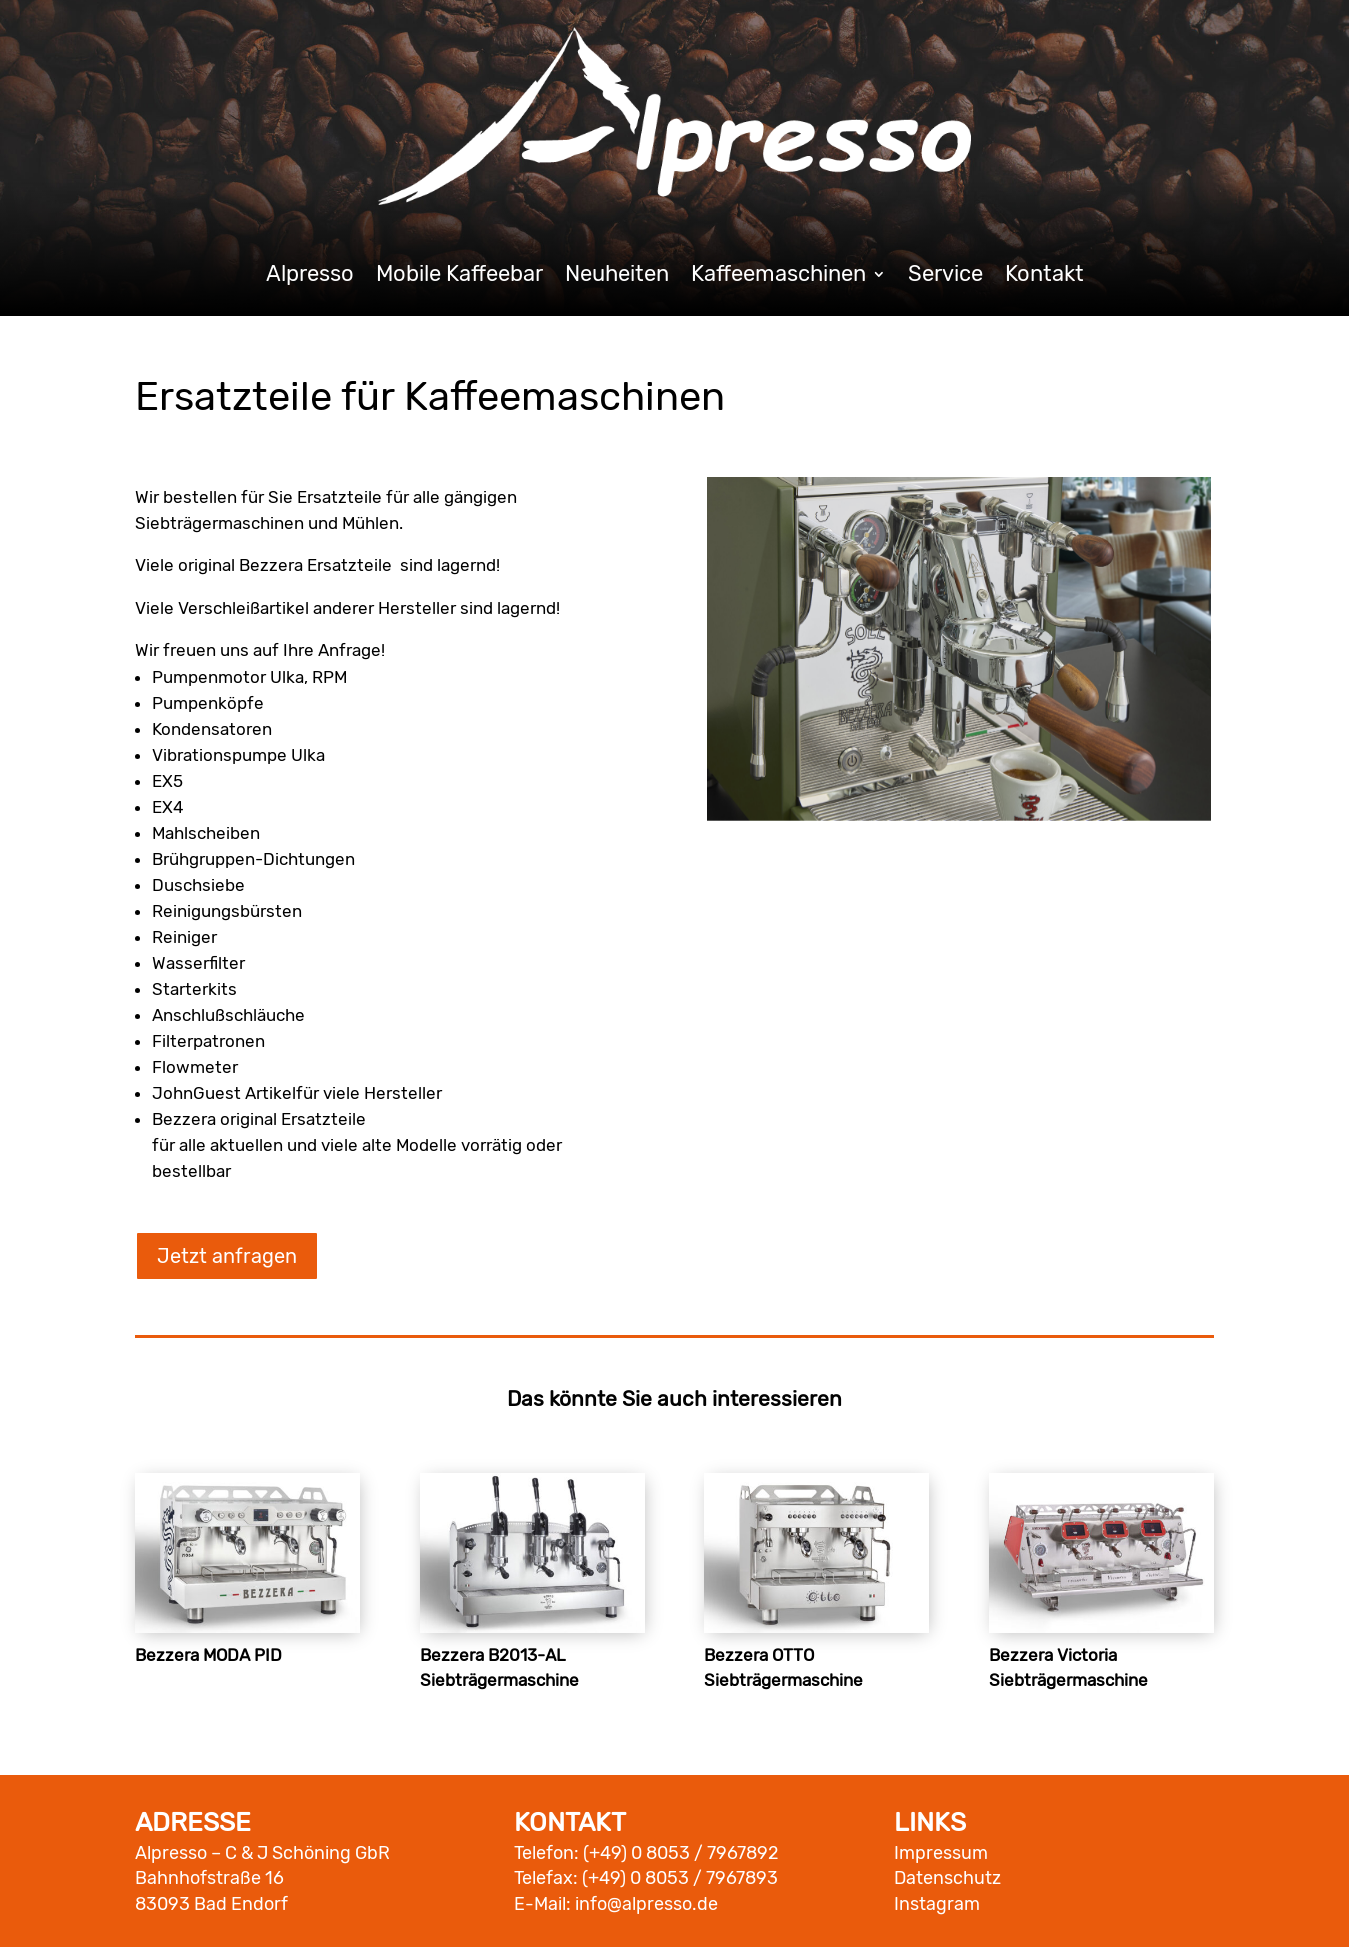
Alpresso (310, 277)
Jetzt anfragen (227, 1256)
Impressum (941, 1853)
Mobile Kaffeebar (459, 277)
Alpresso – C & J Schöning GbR (262, 1853)
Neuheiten (617, 277)
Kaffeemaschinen (778, 277)
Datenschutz (947, 1878)
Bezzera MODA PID (208, 1655)
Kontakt (1044, 277)
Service (945, 277)
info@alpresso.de (646, 1904)
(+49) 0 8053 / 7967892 (681, 1853)
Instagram (937, 1904)
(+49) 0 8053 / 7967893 (680, 1878)
